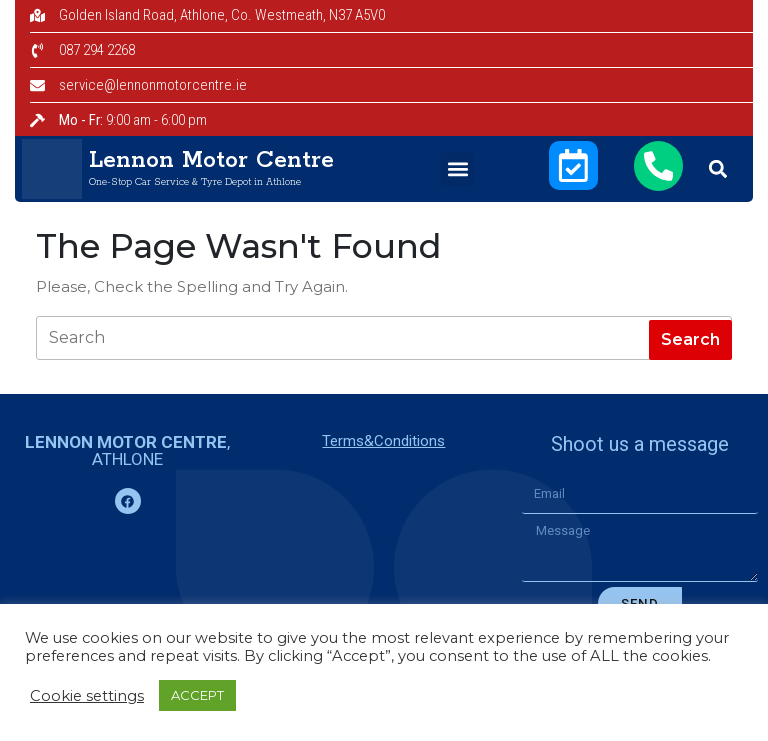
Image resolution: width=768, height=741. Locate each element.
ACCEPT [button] (197, 695)
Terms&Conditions (383, 441)
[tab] (690, 340)
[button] (457, 169)
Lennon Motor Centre (211, 160)
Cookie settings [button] (87, 696)
